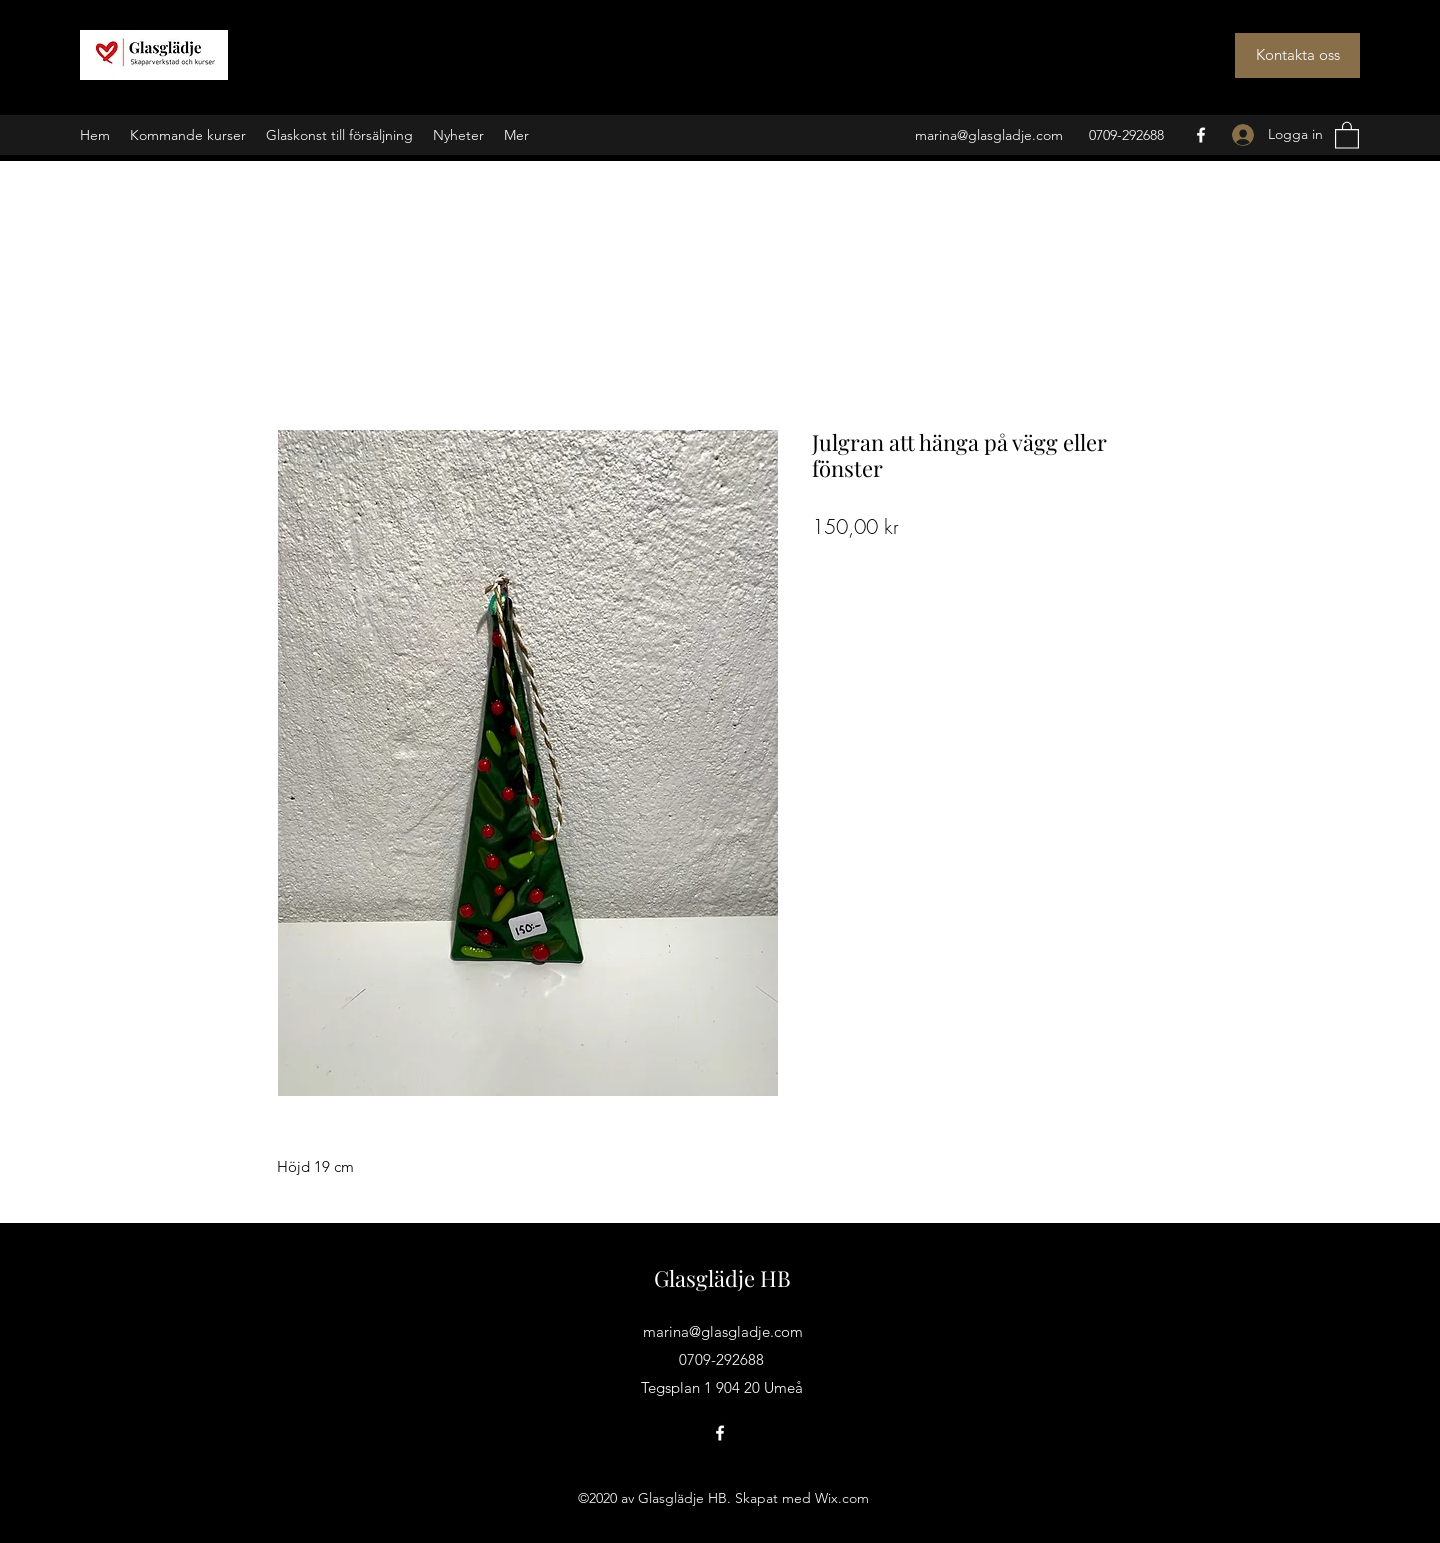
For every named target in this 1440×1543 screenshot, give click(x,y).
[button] (1347, 134)
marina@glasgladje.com (989, 135)
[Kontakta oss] (1297, 55)
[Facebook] (1201, 135)
